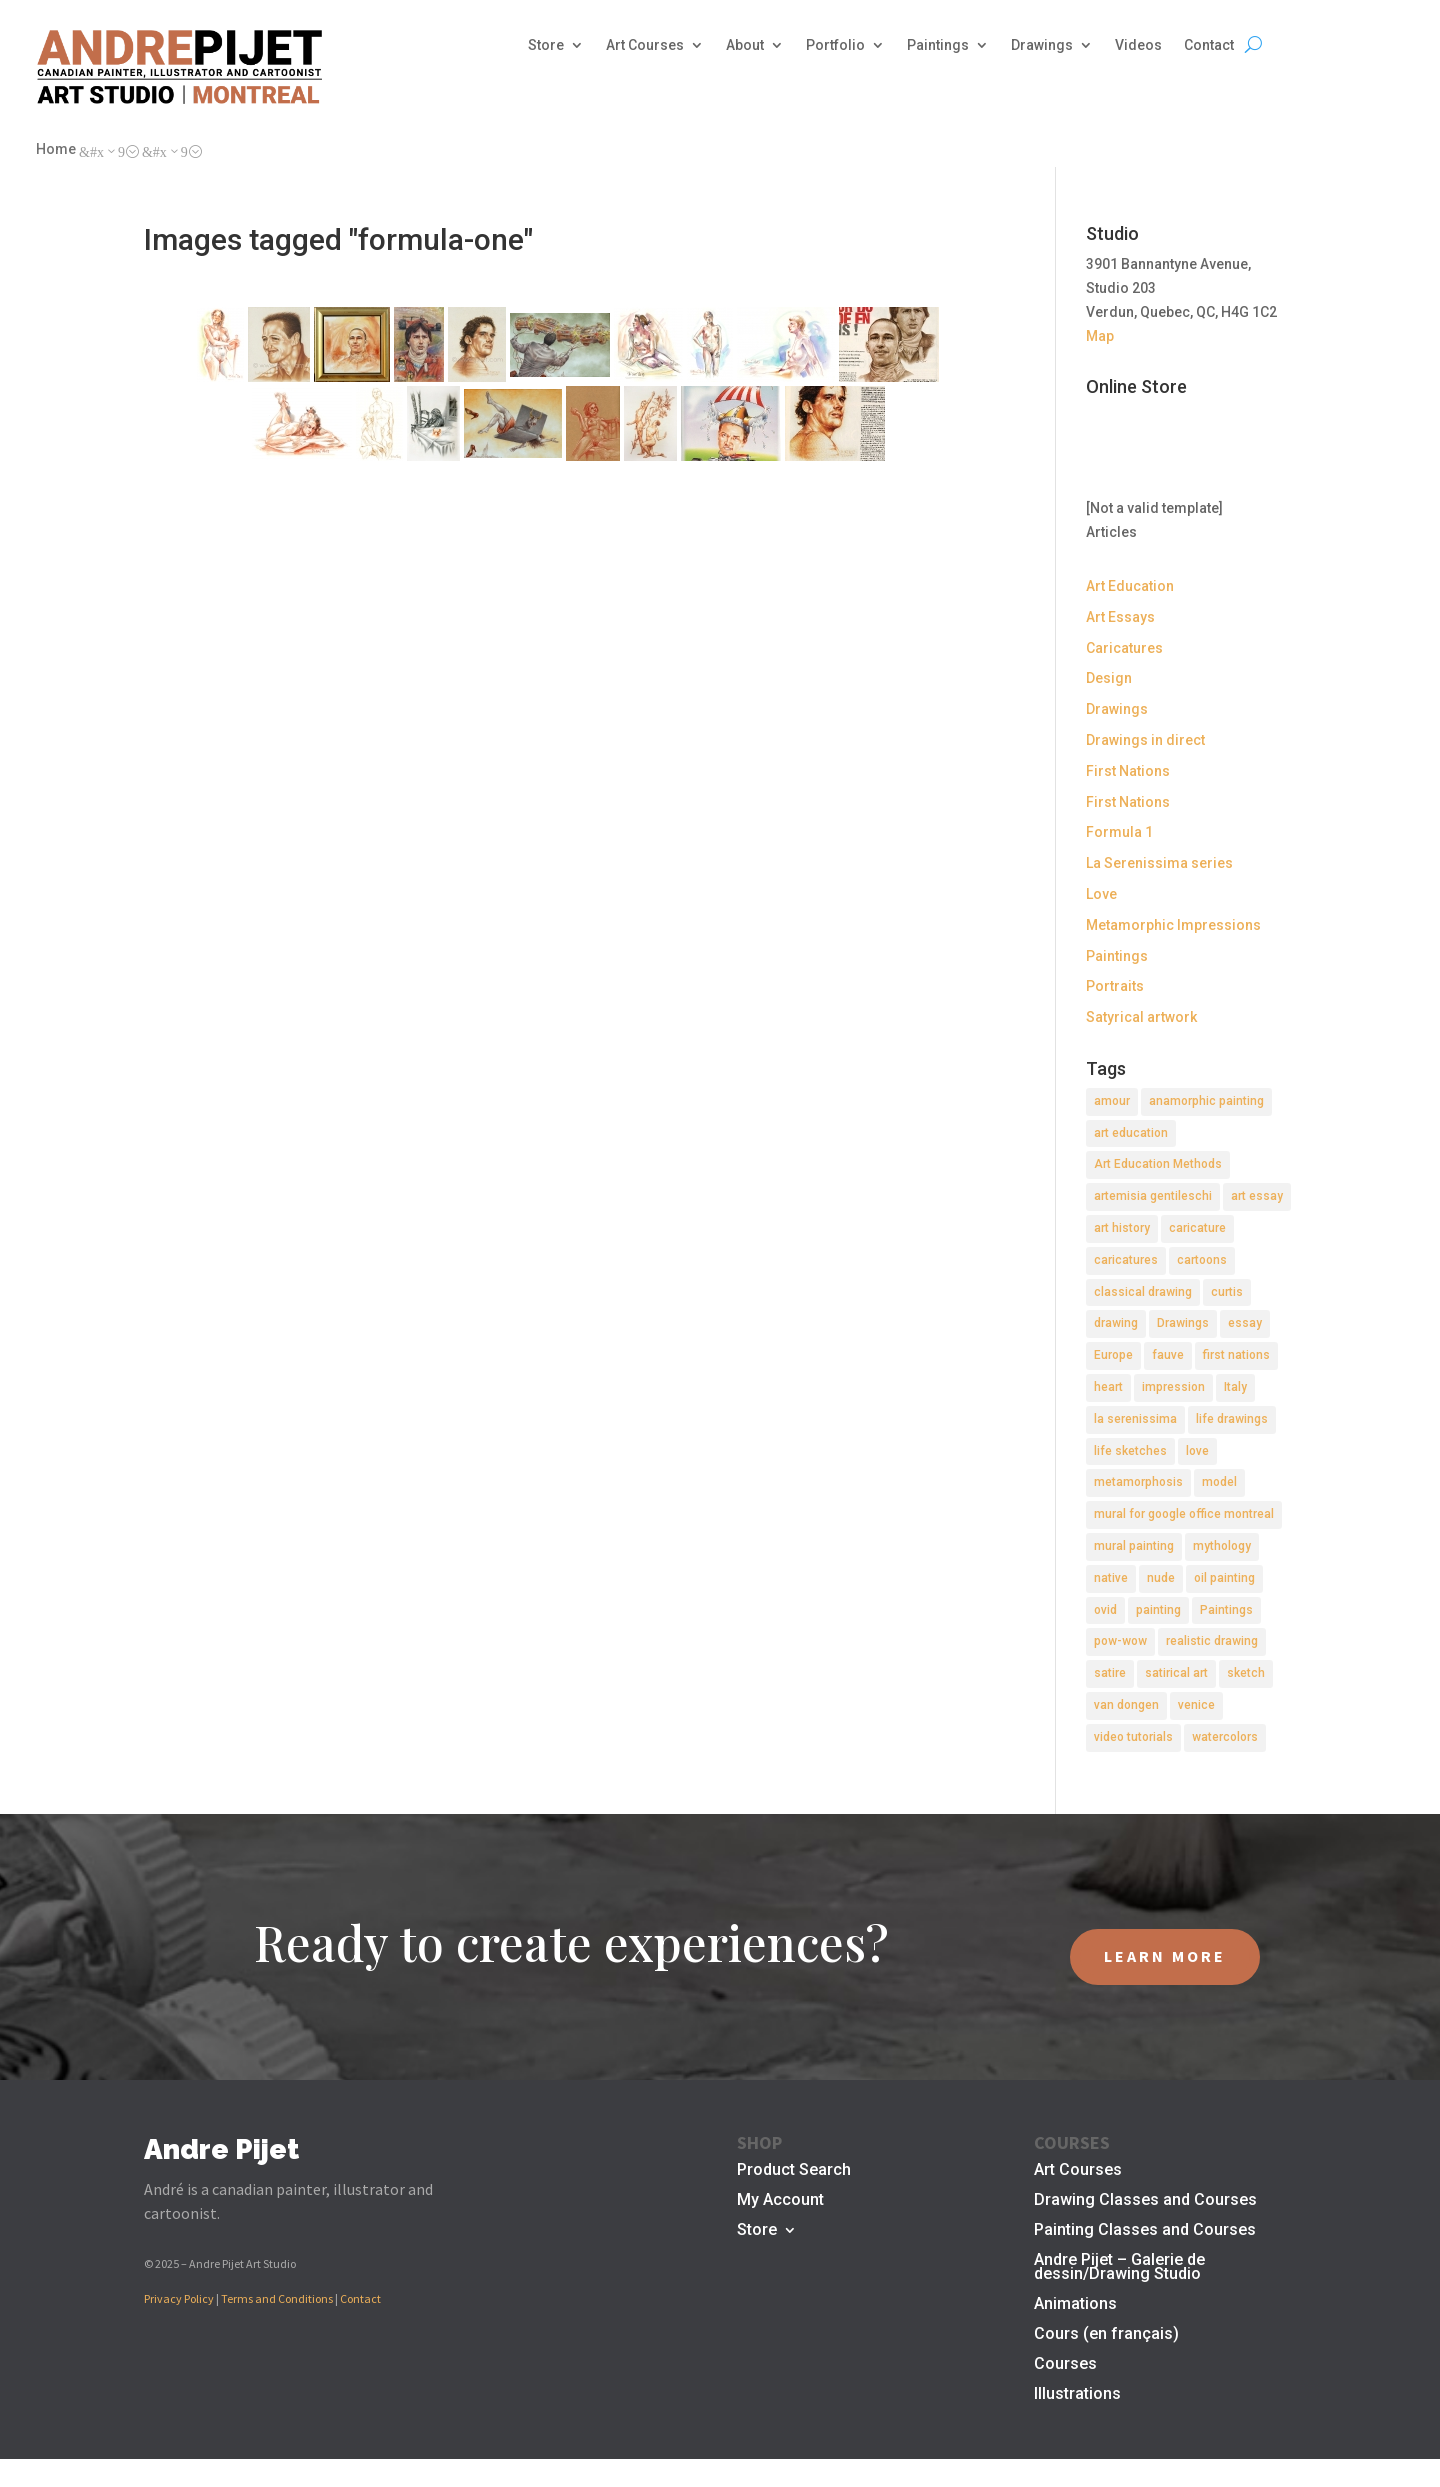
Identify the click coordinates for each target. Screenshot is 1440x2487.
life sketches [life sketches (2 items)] (1130, 1451)
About (745, 45)
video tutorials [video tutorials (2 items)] (1133, 1737)
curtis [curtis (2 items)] (1227, 1292)
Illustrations (1077, 2395)
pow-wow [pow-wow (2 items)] (1120, 1641)
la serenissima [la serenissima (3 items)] (1135, 1419)
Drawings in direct (1145, 740)
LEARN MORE (1165, 1956)
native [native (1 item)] (1111, 1578)
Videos (1138, 45)
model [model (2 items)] (1219, 1482)
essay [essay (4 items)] (1245, 1323)
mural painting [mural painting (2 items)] (1134, 1546)
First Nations (1128, 771)
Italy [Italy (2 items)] (1235, 1387)
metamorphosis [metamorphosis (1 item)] (1138, 1482)
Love (1101, 894)
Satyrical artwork (1141, 1017)
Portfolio (835, 45)
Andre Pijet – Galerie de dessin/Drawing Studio (1119, 2268)
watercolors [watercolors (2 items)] (1225, 1737)
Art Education (1130, 586)
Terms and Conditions (277, 2298)
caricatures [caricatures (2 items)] (1126, 1260)
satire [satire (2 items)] (1110, 1673)
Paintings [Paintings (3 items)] (1226, 1610)
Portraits (1115, 986)
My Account (780, 2201)
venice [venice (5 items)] (1196, 1705)
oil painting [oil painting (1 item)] (1224, 1578)
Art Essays (1120, 617)
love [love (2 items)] (1197, 1451)
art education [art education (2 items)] (1131, 1133)
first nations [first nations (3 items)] (1236, 1355)
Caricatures (1124, 648)
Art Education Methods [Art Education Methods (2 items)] (1158, 1164)
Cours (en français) (1106, 2335)
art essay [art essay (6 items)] (1257, 1196)
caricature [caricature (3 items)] (1197, 1228)
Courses (1065, 2365)
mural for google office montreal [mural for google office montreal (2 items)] (1184, 1514)
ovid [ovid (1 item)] (1105, 1610)
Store (546, 45)
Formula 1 (1119, 832)
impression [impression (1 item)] (1173, 1387)
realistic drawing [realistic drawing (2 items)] (1212, 1641)
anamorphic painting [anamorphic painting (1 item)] (1206, 1101)
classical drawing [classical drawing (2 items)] (1143, 1292)
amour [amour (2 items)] (1112, 1101)
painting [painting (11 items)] (1158, 1610)
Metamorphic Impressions (1173, 925)
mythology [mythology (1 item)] (1222, 1546)
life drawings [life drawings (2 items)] (1232, 1419)
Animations (1075, 2305)
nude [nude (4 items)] (1161, 1578)
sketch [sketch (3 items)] (1246, 1673)
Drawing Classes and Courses (1145, 2201)
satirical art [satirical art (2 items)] (1176, 1673)
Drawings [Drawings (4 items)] (1183, 1323)
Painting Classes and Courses (1145, 2231)
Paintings (938, 45)
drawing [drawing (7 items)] (1116, 1323)
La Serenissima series (1159, 863)
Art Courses (645, 45)
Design (1109, 678)
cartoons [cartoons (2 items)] (1202, 1260)
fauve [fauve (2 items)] (1168, 1355)
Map (1100, 336)
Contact (1209, 45)
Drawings (1042, 45)
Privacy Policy (179, 2298)
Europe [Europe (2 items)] (1113, 1355)
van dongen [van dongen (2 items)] (1126, 1705)
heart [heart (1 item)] (1108, 1387)
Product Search (794, 2171)
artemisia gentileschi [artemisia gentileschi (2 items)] (1153, 1196)
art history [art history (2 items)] (1122, 1228)
